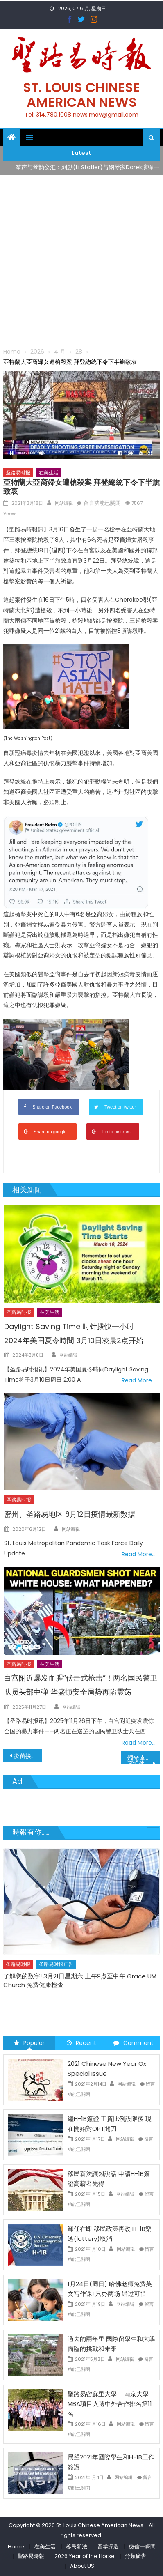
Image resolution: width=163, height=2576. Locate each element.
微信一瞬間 (142, 2547)
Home (16, 2547)
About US (82, 2566)
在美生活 (49, 472)
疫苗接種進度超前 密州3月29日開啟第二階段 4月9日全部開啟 (28, 1756)
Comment (133, 2043)
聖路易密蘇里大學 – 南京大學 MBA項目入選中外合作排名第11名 (110, 2404)
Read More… (139, 1380)
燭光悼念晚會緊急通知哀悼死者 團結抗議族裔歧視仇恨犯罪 (143, 1759)
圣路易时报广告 (56, 1964)
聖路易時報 (31, 2556)
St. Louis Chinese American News (81, 94)
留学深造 (108, 2547)
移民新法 (76, 2547)
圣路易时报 (18, 472)
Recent (81, 2043)
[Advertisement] (81, 261)
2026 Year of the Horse (84, 2556)
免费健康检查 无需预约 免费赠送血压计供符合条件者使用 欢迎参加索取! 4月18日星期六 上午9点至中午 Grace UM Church (78, 1985)
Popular (29, 2043)
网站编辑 (64, 503)
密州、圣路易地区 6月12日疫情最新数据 (69, 1514)
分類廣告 (135, 2556)
